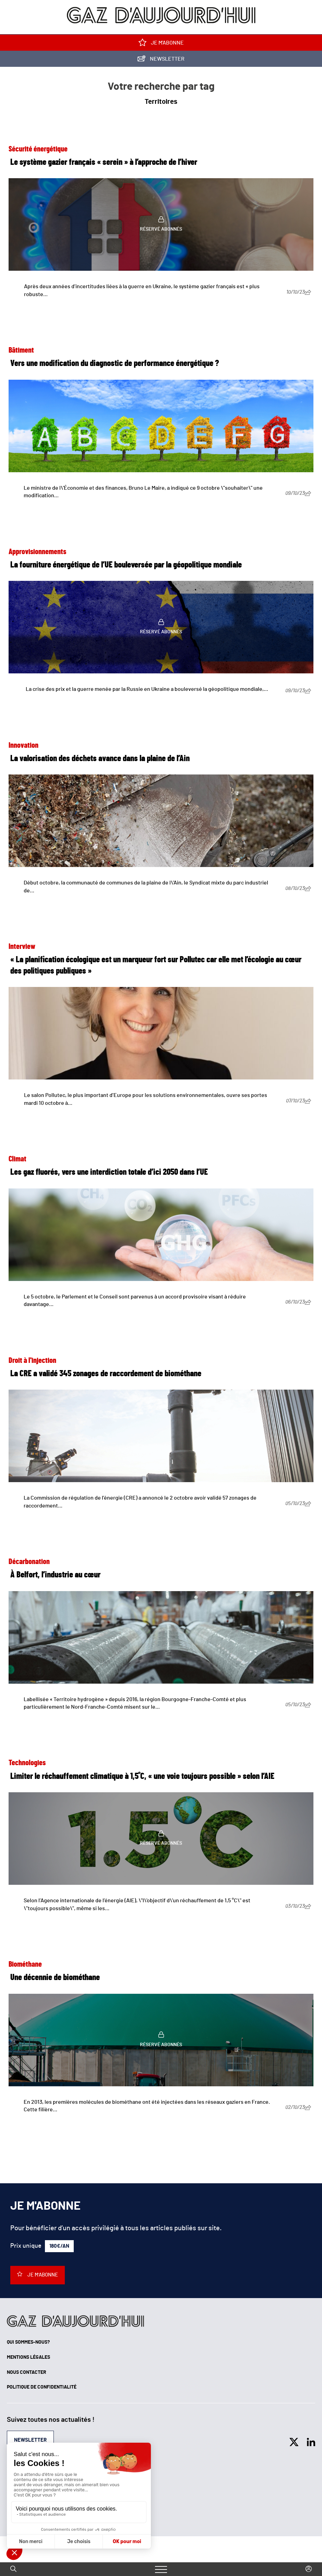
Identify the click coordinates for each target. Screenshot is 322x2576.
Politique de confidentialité (41, 2387)
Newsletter (161, 60)
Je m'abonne (161, 44)
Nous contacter (26, 2372)
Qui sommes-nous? (28, 2342)
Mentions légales (28, 2357)
